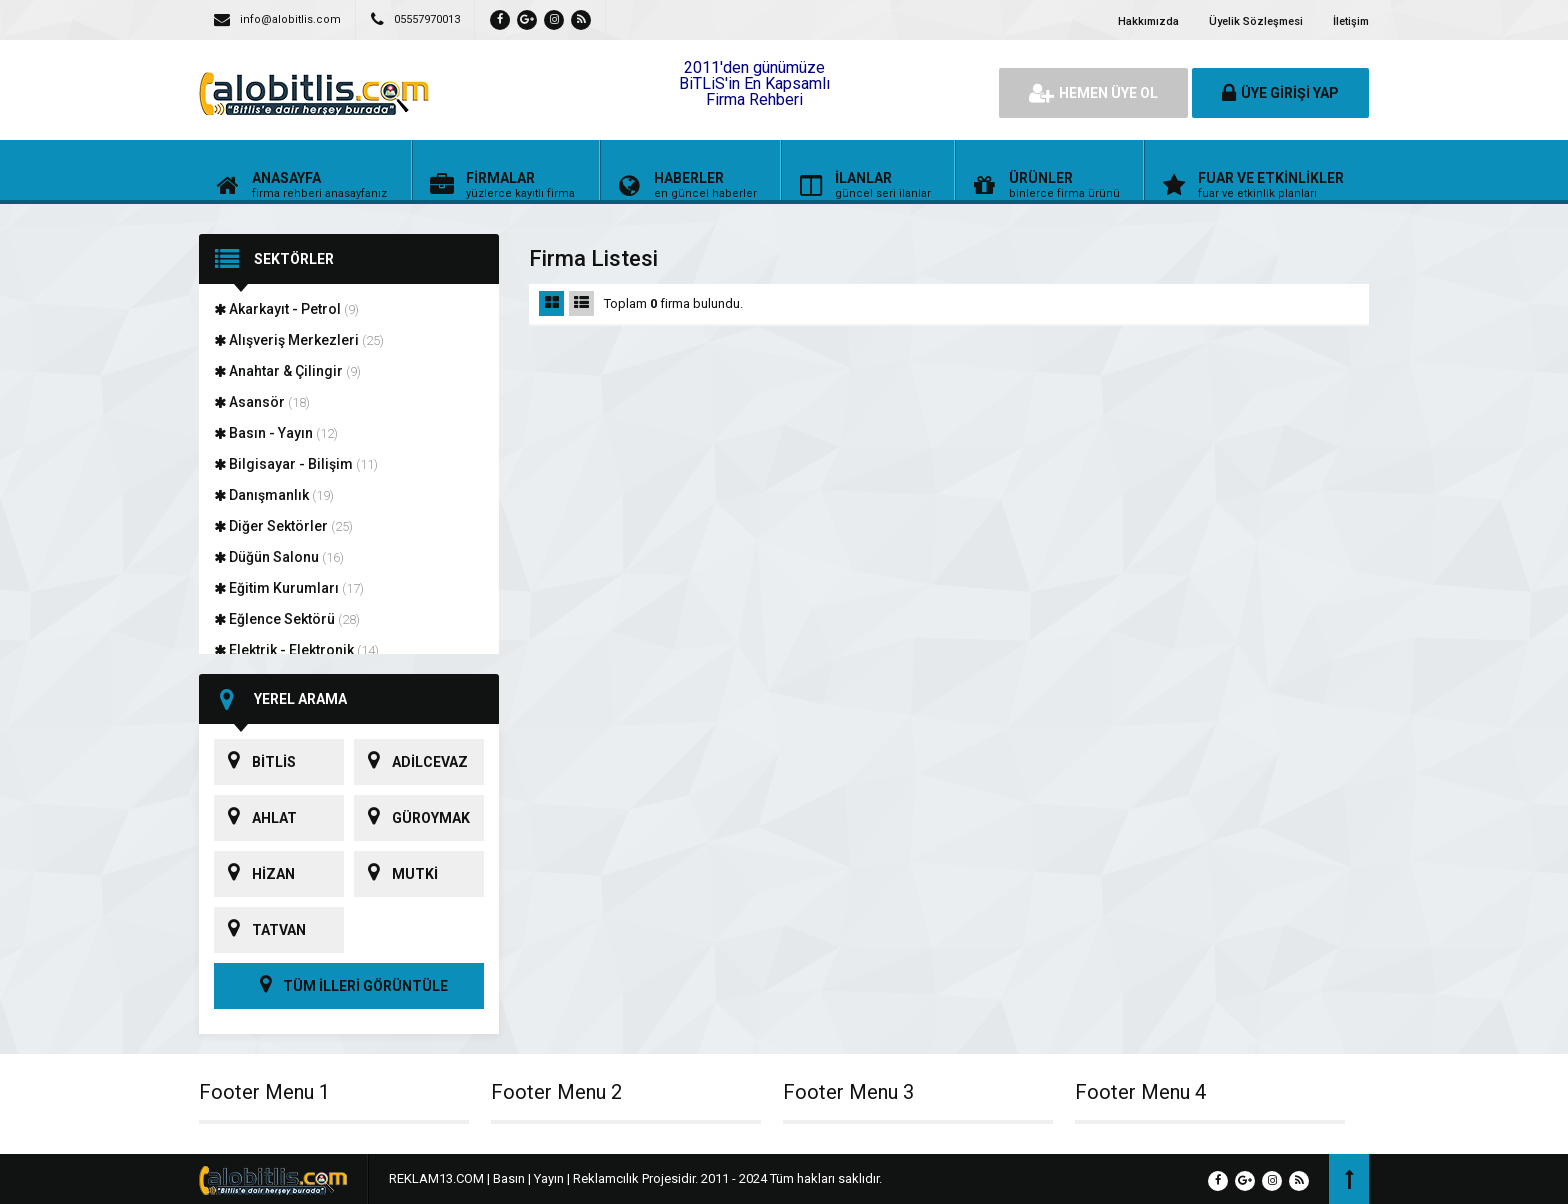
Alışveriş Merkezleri (299, 340)
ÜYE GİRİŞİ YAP (1280, 93)
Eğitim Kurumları (289, 588)
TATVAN (260, 930)
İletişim (1351, 21)
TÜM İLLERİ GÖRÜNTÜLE (349, 986)
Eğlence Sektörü (287, 619)
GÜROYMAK (412, 818)
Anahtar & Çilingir (287, 371)
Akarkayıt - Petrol (286, 309)
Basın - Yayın (276, 433)
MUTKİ (396, 874)
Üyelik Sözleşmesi (1256, 21)
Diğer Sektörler (283, 526)
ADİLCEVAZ (411, 762)
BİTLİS (255, 762)
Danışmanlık (274, 495)
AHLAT (255, 818)
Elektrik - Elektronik (296, 650)
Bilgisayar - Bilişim (296, 464)
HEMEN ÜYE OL (1093, 93)
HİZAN (254, 874)
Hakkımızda (1148, 21)
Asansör (262, 402)
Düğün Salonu (279, 557)
